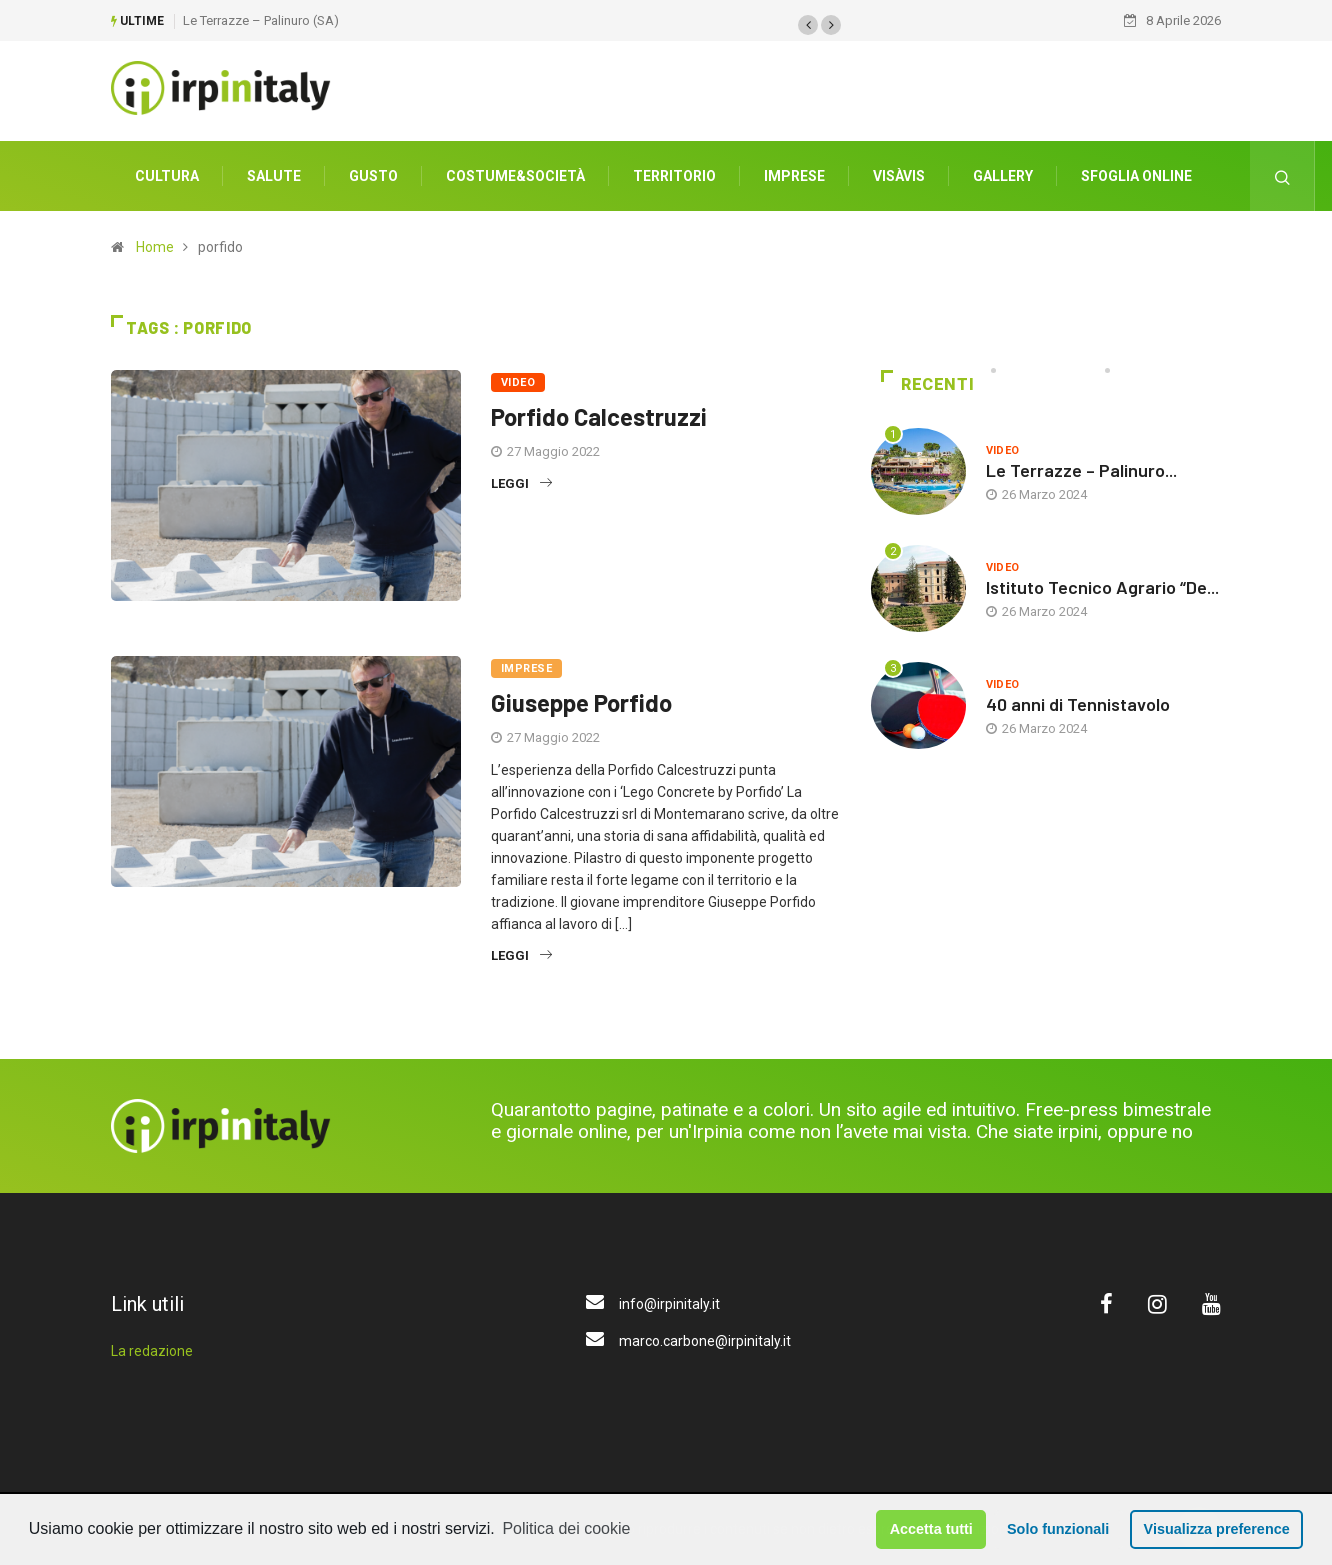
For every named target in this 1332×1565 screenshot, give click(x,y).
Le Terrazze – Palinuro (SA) (261, 19)
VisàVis (899, 175)
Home (155, 246)
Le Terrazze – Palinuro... (1081, 469)
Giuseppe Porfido (581, 701)
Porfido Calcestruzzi (599, 415)
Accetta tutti (931, 1529)
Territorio (674, 175)
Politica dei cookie (566, 1528)
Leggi (521, 482)
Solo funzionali (1058, 1529)
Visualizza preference (1217, 1529)
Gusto (373, 175)
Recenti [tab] (927, 383)
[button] (808, 24)
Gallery (1003, 175)
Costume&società (515, 175)
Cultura (167, 175)
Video (518, 381)
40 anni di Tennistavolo (1078, 703)
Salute (274, 175)
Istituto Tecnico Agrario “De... (1102, 586)
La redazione (152, 1350)
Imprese (794, 175)
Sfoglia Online (1136, 175)
